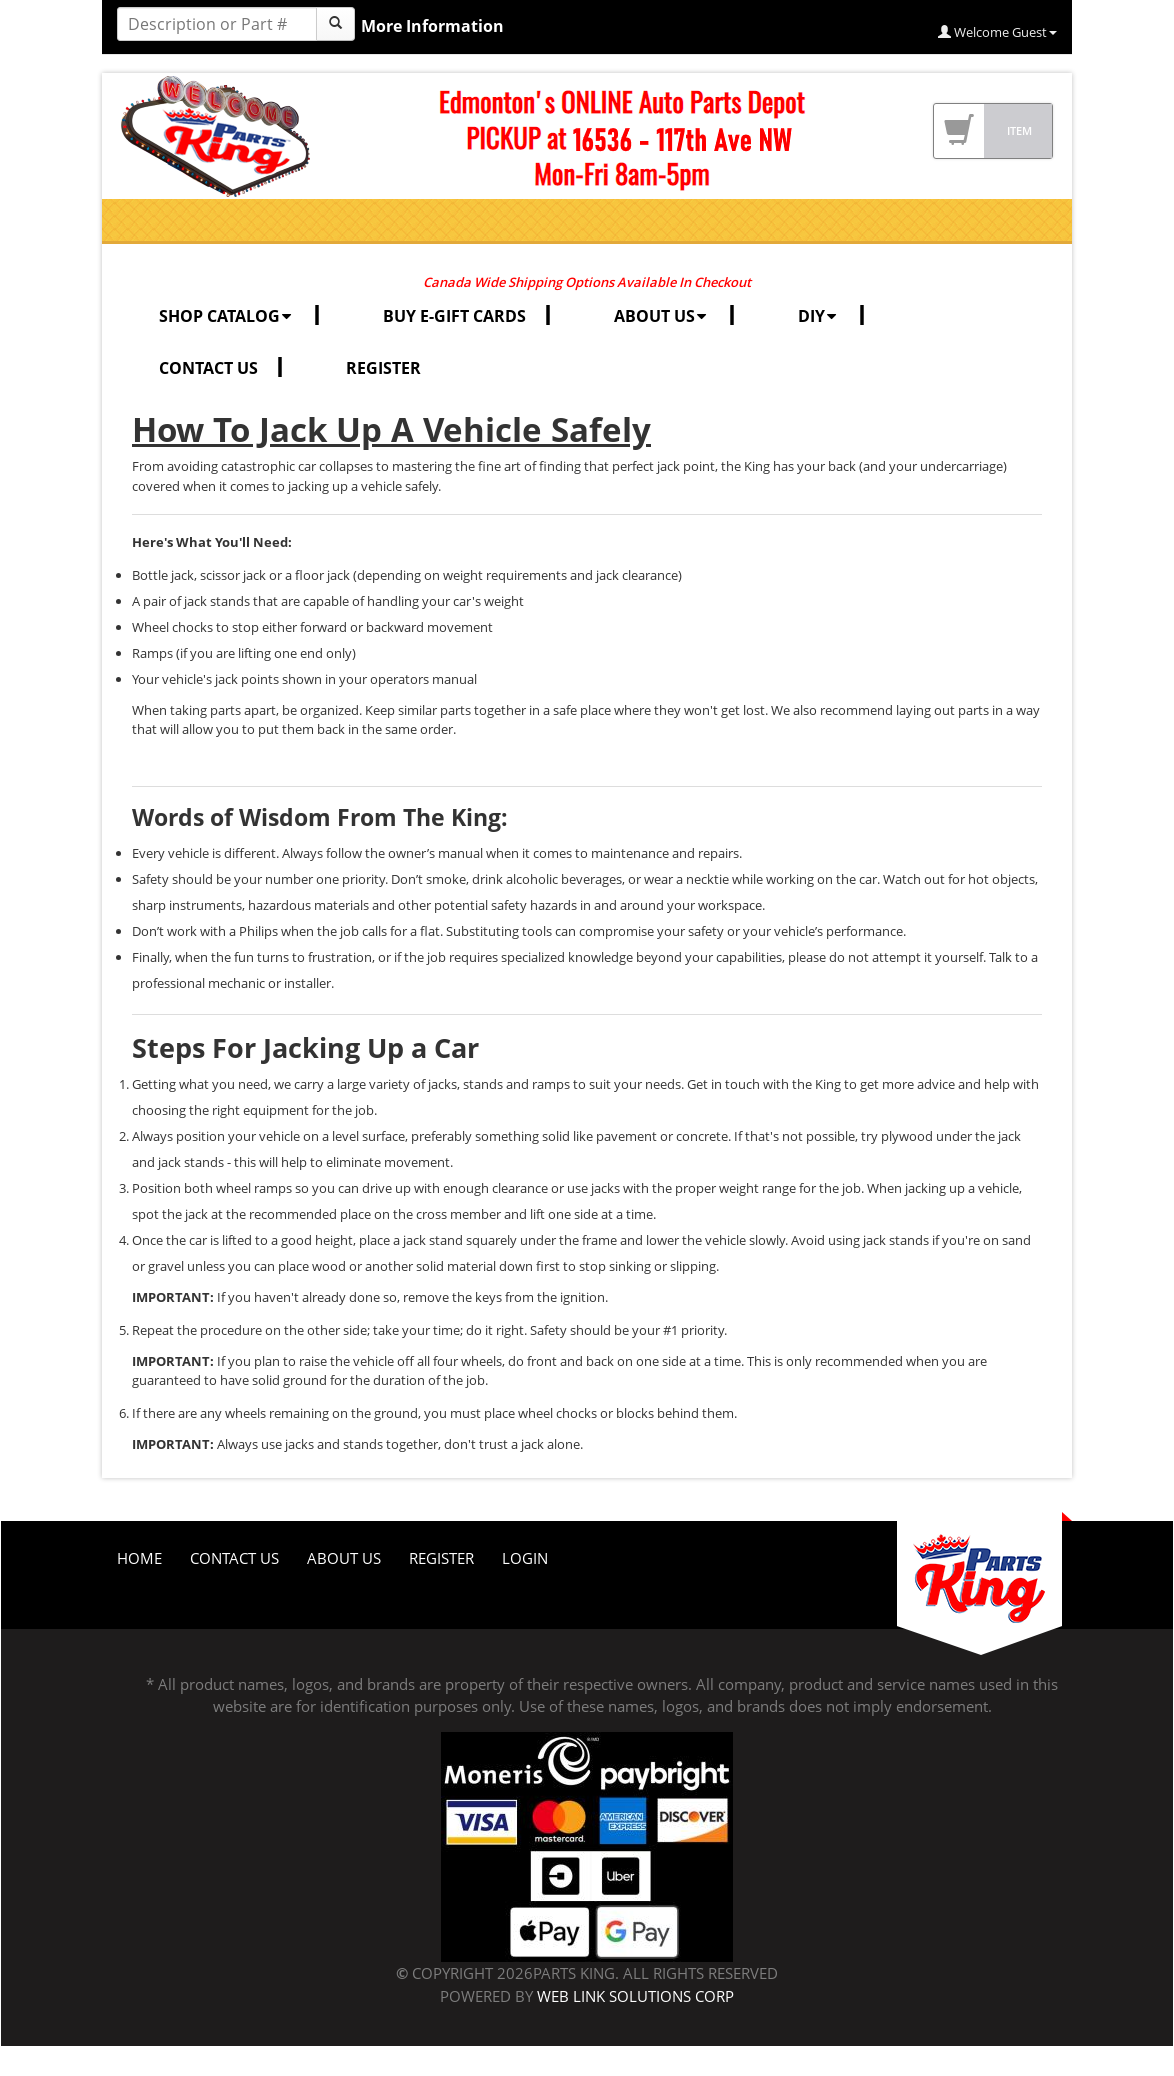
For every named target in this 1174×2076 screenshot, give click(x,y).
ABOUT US (662, 316)
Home (139, 1558)
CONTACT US (208, 368)
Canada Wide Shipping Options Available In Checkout (587, 282)
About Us (344, 1558)
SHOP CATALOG (227, 316)
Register (441, 1558)
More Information (432, 26)
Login (525, 1558)
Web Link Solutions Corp (635, 1996)
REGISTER (383, 368)
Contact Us (234, 1558)
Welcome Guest (997, 32)
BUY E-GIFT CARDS (454, 316)
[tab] (587, 1048)
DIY (819, 316)
